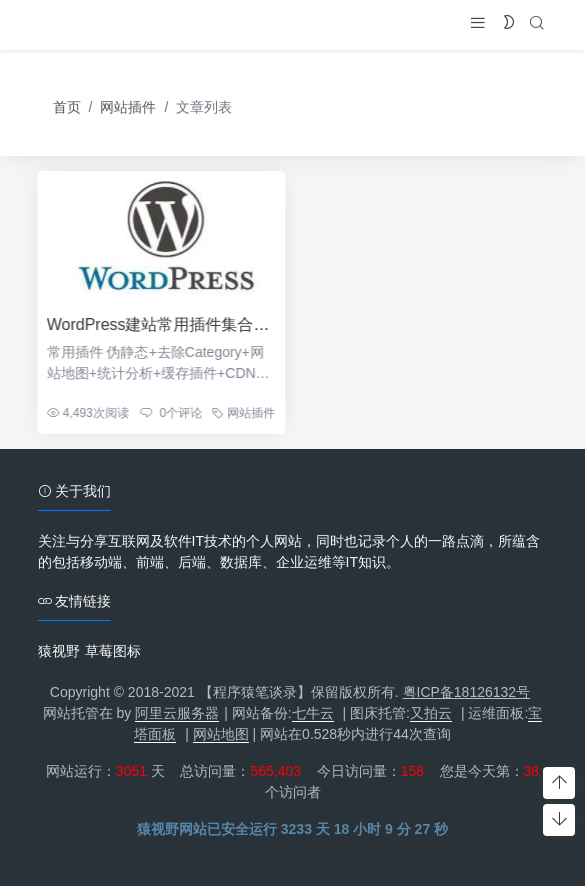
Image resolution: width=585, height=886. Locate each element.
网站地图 (221, 734)
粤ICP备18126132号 (467, 692)
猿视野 (59, 651)
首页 (67, 108)
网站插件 (128, 108)
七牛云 (313, 713)
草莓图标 (113, 651)
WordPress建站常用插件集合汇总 (158, 324)
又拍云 (431, 713)
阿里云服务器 (177, 713)
